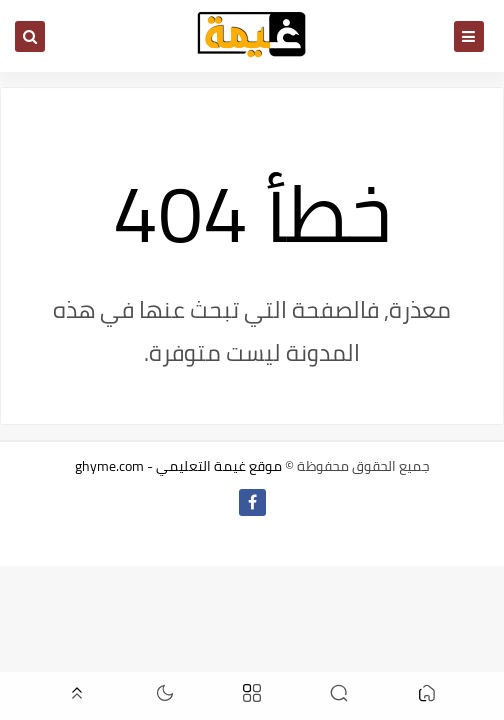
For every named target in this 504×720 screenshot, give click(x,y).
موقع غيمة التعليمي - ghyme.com (178, 466)
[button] (427, 696)
